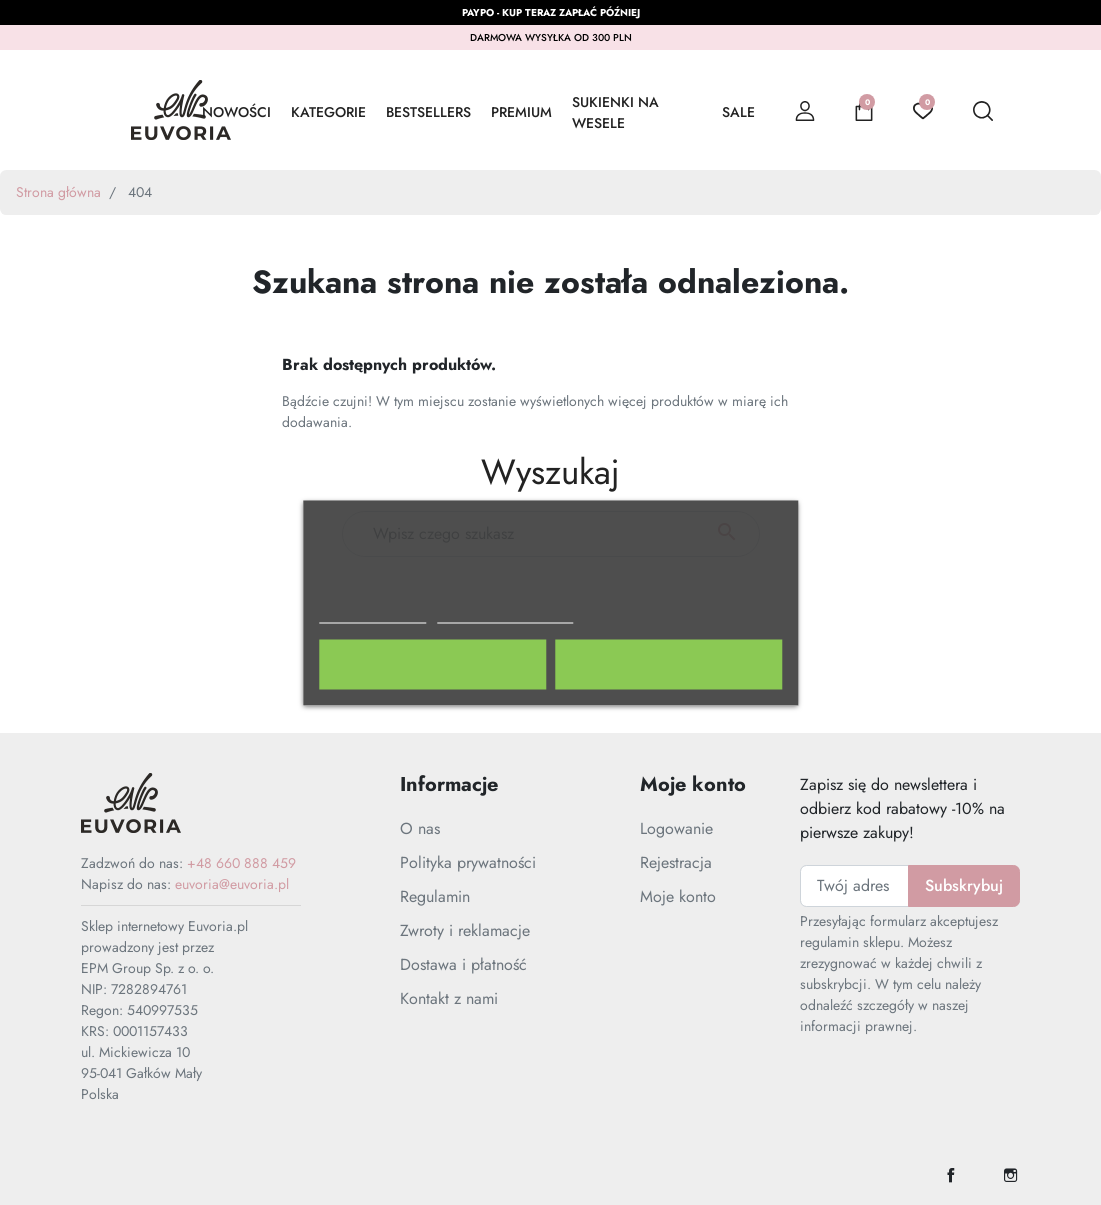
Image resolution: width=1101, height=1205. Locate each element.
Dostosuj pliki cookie (506, 613)
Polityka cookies (373, 613)
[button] (864, 110)
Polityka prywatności (468, 862)
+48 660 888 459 (241, 863)
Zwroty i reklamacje (465, 930)
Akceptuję (669, 664)
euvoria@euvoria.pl (232, 884)
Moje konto (678, 896)
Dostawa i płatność (463, 964)
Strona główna (58, 192)
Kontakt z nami (449, 998)
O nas (420, 828)
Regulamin (435, 896)
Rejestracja (676, 862)
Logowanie (676, 828)
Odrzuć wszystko (432, 664)
